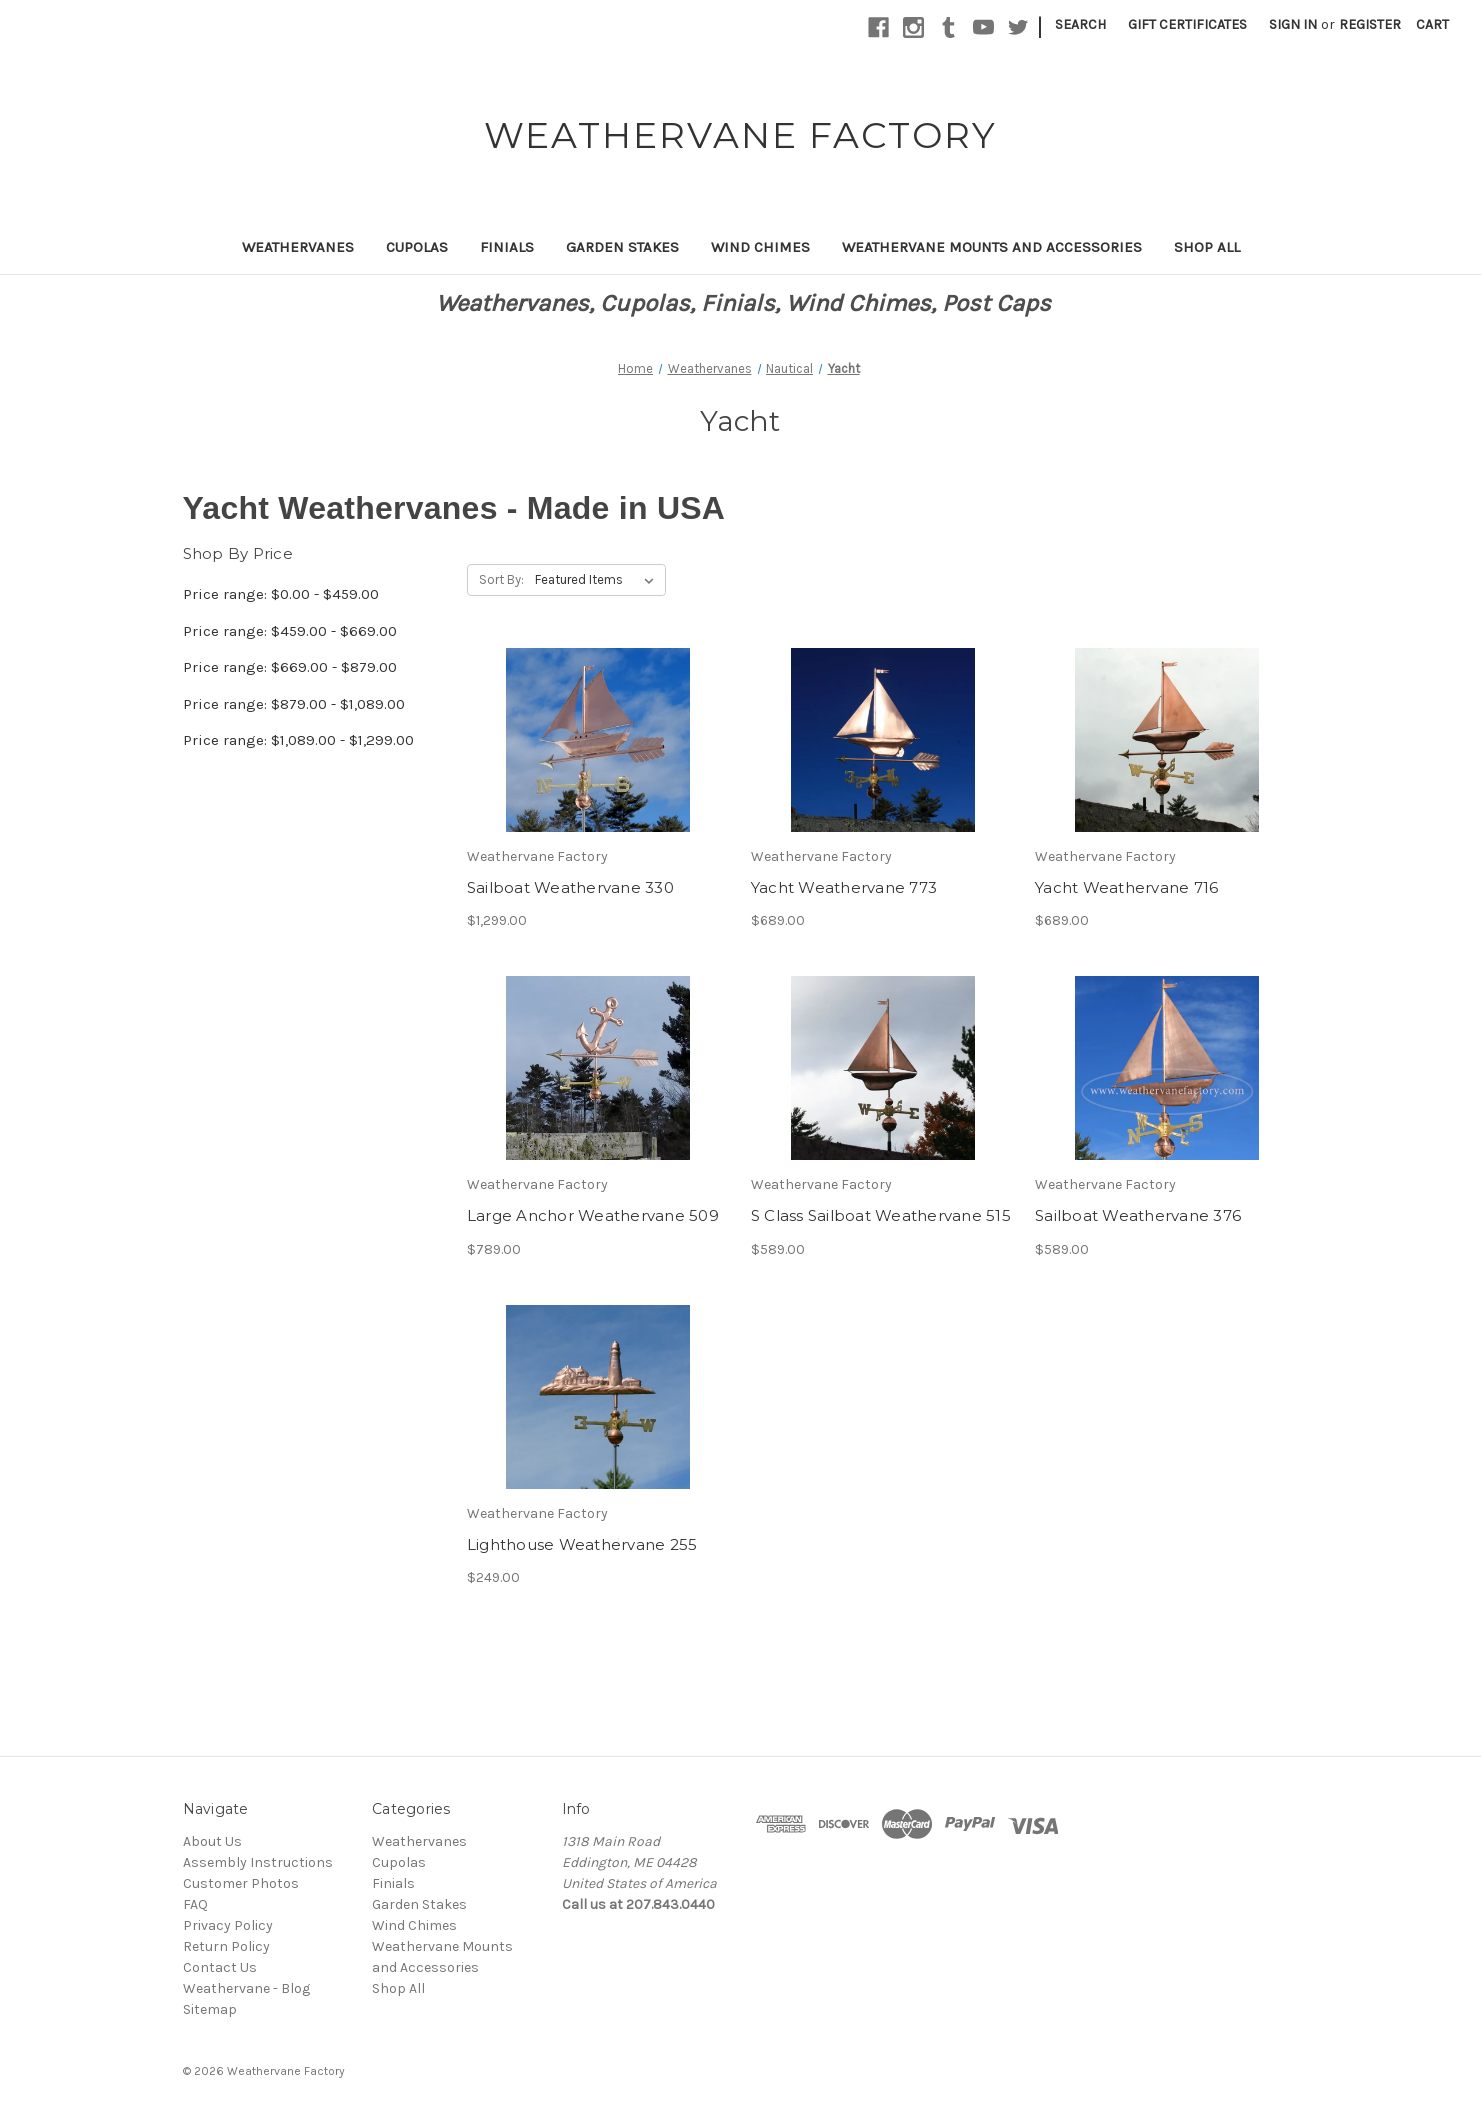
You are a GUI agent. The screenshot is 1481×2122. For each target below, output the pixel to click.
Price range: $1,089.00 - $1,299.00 (298, 740)
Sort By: (501, 579)
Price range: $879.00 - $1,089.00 (294, 704)
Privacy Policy (228, 1925)
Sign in (1293, 24)
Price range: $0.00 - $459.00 (281, 594)
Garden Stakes (622, 247)
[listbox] (598, 580)
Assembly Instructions (258, 1862)
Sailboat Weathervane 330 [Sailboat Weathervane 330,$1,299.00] (570, 887)
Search (1080, 24)
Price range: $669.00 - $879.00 (290, 667)
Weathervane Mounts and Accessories (992, 247)
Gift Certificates (1187, 24)
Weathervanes (298, 247)
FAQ (195, 1904)
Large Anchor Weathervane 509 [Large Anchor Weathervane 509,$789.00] (593, 1215)
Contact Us (220, 1967)
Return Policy (226, 1946)
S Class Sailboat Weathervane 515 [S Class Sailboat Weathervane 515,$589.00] (881, 1215)
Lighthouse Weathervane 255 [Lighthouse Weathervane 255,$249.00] (582, 1544)
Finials (507, 247)
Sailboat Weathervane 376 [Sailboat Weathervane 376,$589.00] (1138, 1215)
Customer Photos (241, 1883)
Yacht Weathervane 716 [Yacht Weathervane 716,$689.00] (1126, 887)
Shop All (1207, 247)
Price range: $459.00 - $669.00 (290, 631)
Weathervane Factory (286, 2071)
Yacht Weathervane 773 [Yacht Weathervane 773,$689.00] (844, 887)
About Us (212, 1841)
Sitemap (210, 2009)
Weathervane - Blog (246, 1988)
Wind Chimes (760, 247)
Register (1370, 24)
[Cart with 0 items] (1432, 24)
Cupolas (417, 247)
